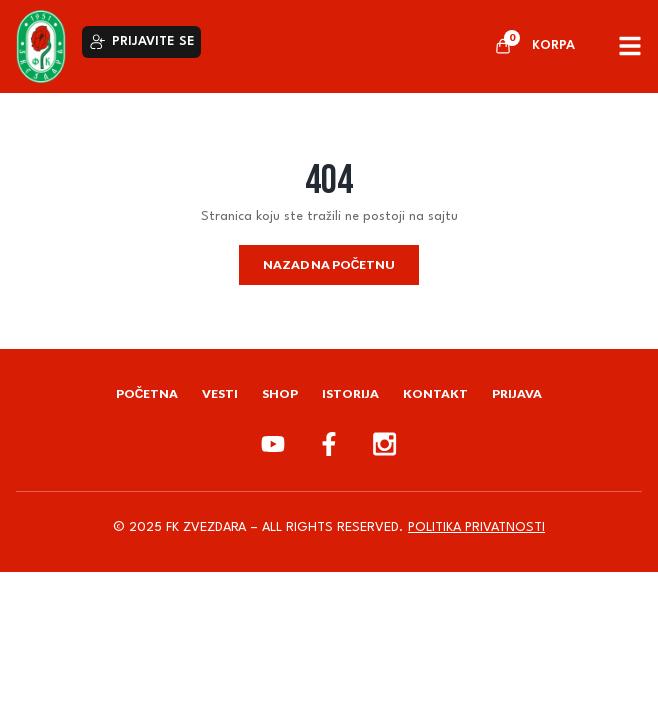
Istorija (350, 393)
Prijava (517, 393)
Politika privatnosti (476, 527)
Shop (280, 393)
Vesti (220, 393)
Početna (147, 393)
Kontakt (435, 393)
